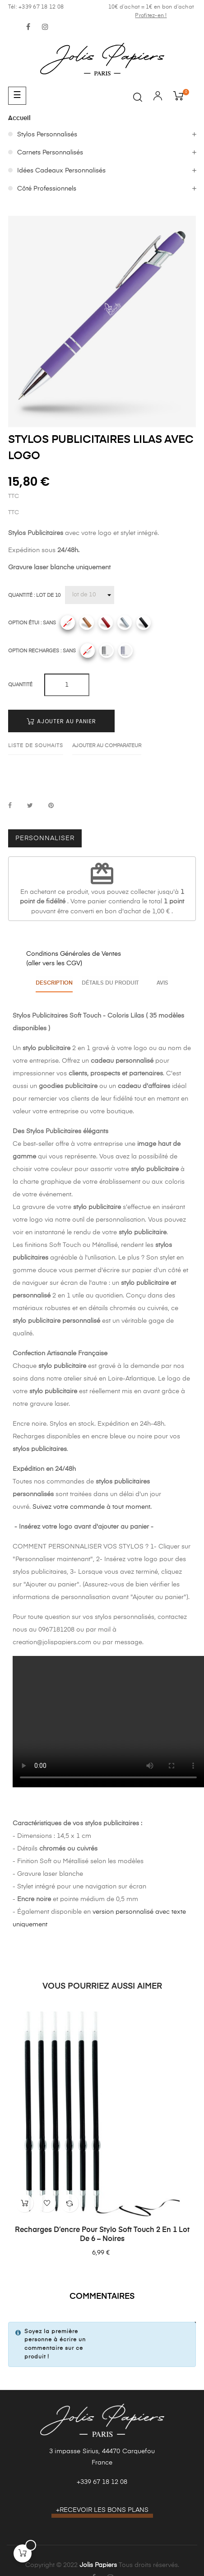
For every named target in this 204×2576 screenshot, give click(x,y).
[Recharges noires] (106, 650)
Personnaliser (44, 838)
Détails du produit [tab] (109, 982)
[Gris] (124, 622)
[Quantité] (89, 595)
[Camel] (86, 622)
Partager (10, 806)
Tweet (30, 806)
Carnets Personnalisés (50, 152)
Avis (166, 982)
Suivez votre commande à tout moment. (92, 1504)
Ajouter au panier (61, 721)
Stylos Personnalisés (47, 134)
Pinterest (51, 806)
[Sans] (67, 622)
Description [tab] (51, 982)
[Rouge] (105, 622)
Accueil (19, 118)
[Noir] (143, 622)
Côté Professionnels (46, 189)
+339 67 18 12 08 (102, 2480)
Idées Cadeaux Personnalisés (61, 170)
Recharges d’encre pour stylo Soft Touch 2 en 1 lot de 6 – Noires (102, 2232)
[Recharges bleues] (125, 650)
